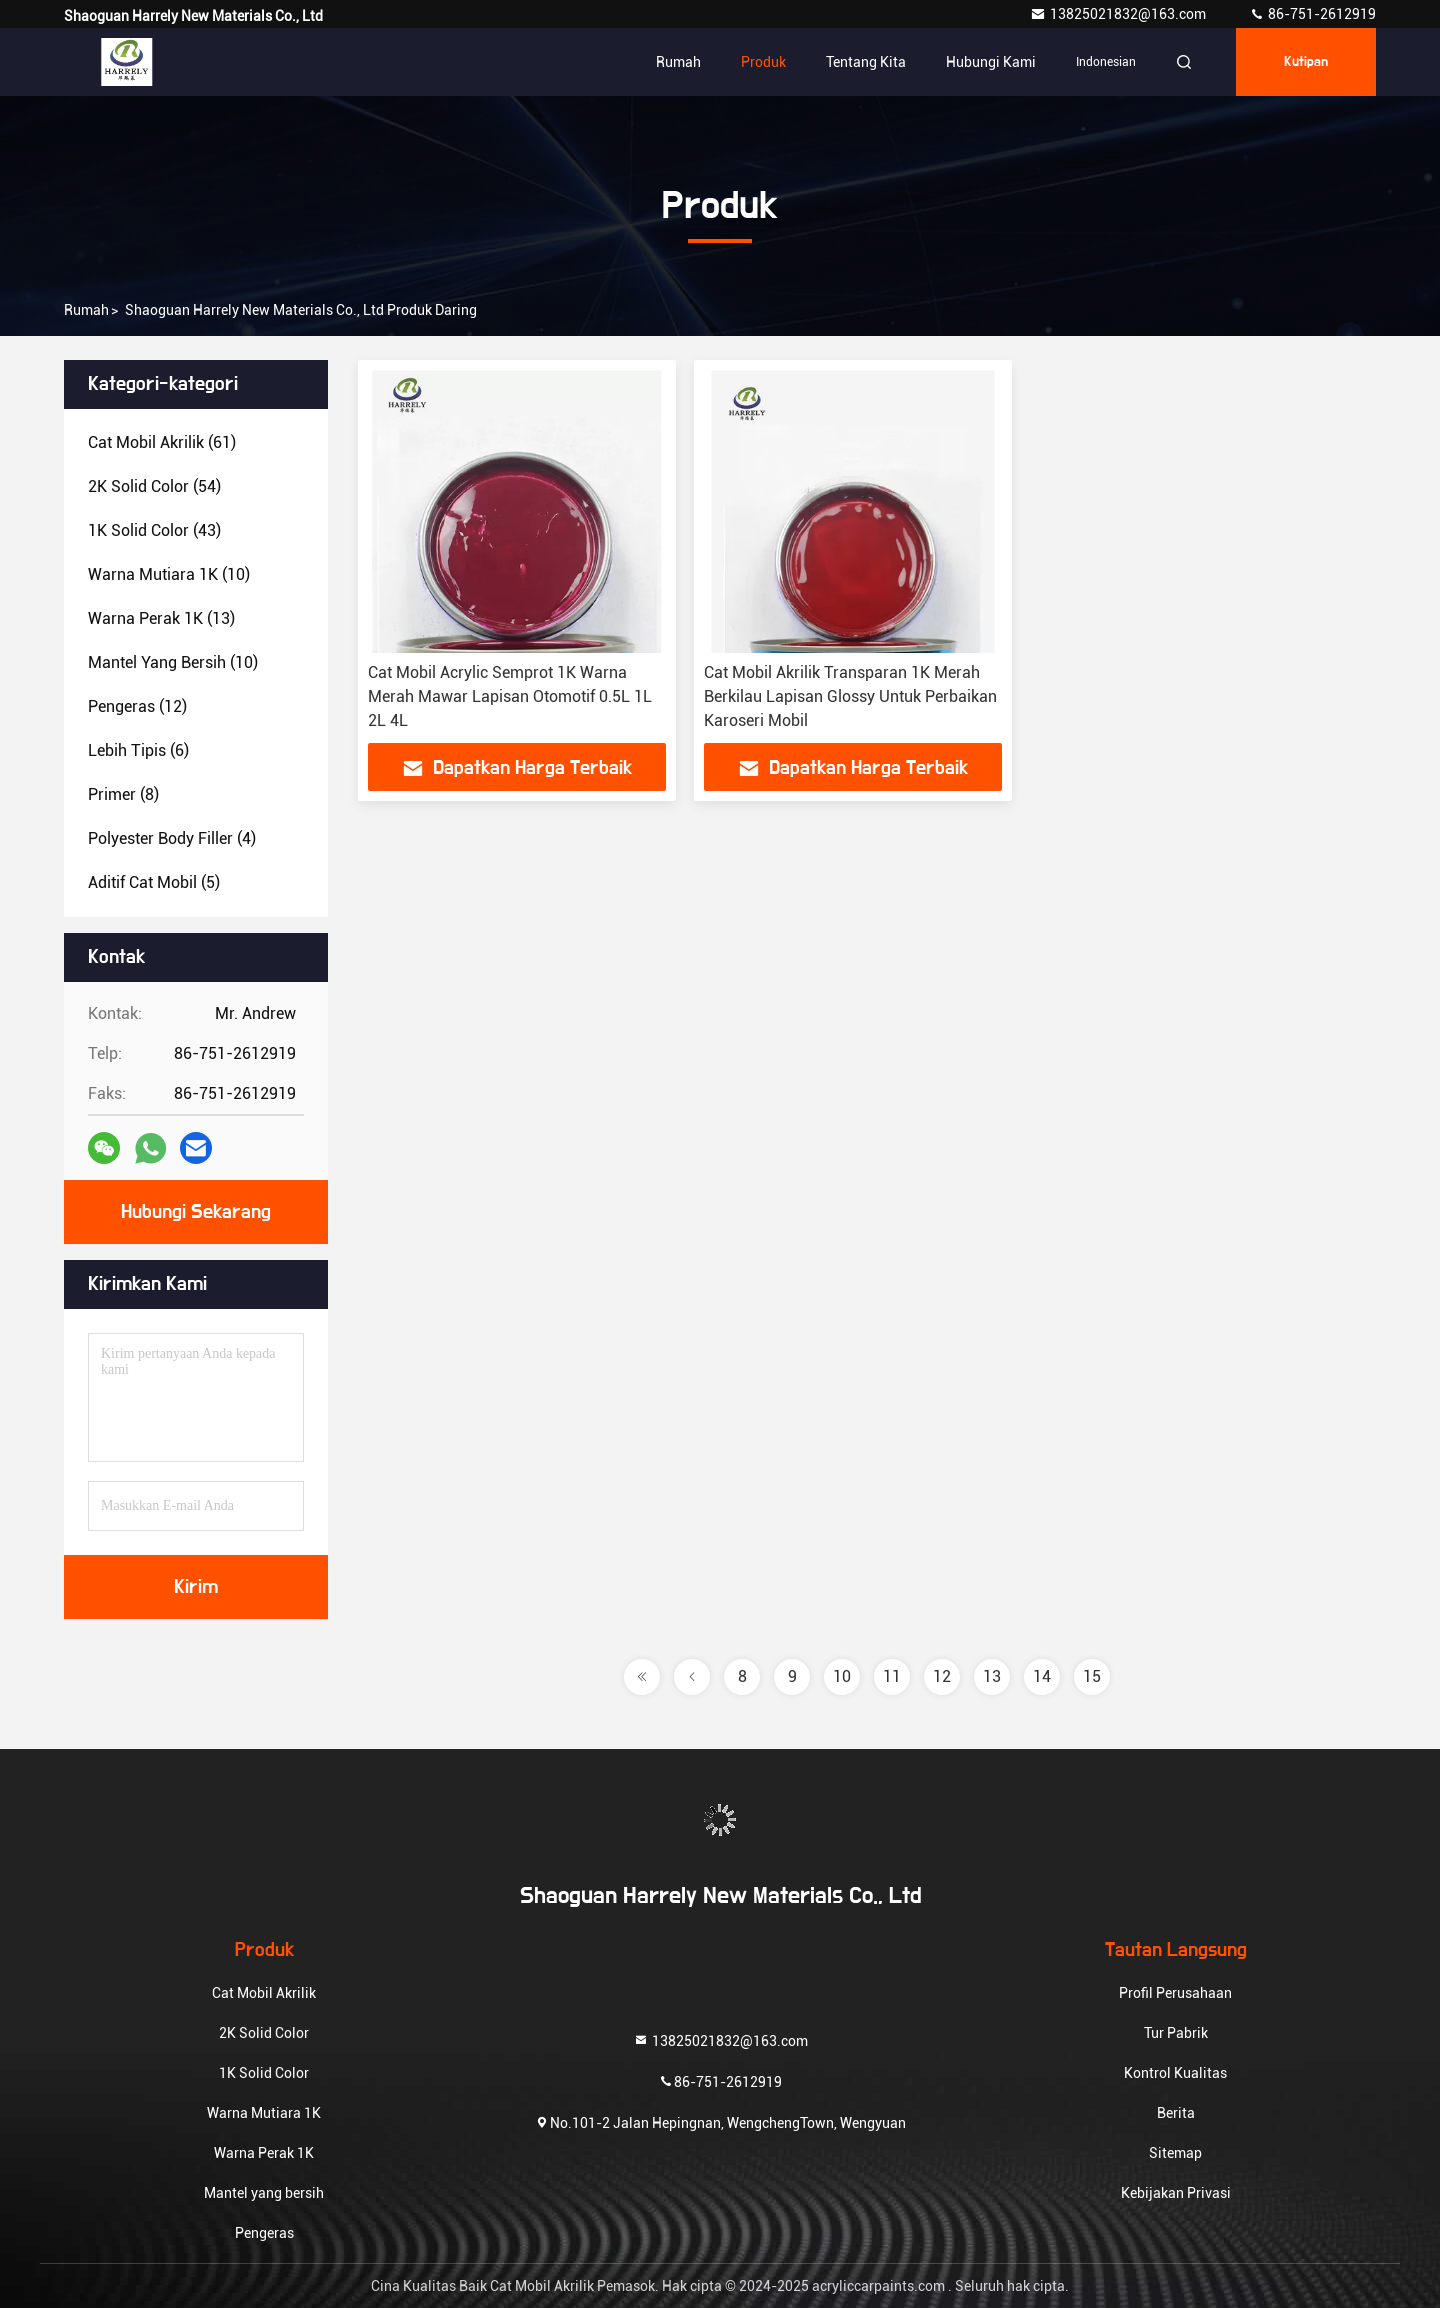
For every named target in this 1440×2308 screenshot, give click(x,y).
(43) (154, 530)
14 (1042, 1676)
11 (892, 1676)
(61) (162, 442)
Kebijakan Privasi (1176, 2193)
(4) (172, 838)
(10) (169, 574)
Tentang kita (866, 62)
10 (842, 1676)
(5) (154, 882)
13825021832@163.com (1119, 14)
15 (1092, 1676)
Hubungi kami (991, 62)
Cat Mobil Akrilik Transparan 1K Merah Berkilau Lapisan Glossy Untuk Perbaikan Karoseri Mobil (850, 696)
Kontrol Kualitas (1175, 2073)
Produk (763, 62)
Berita (1176, 2113)
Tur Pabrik (1176, 2033)
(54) (154, 486)
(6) (138, 750)
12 (942, 1676)
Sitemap (1175, 2153)
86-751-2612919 (1312, 14)
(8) (123, 794)
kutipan (1306, 62)
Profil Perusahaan (1175, 1993)
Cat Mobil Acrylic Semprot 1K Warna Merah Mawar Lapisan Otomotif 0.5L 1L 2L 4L (510, 696)
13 (992, 1676)
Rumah (678, 62)
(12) (137, 706)
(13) (161, 618)
